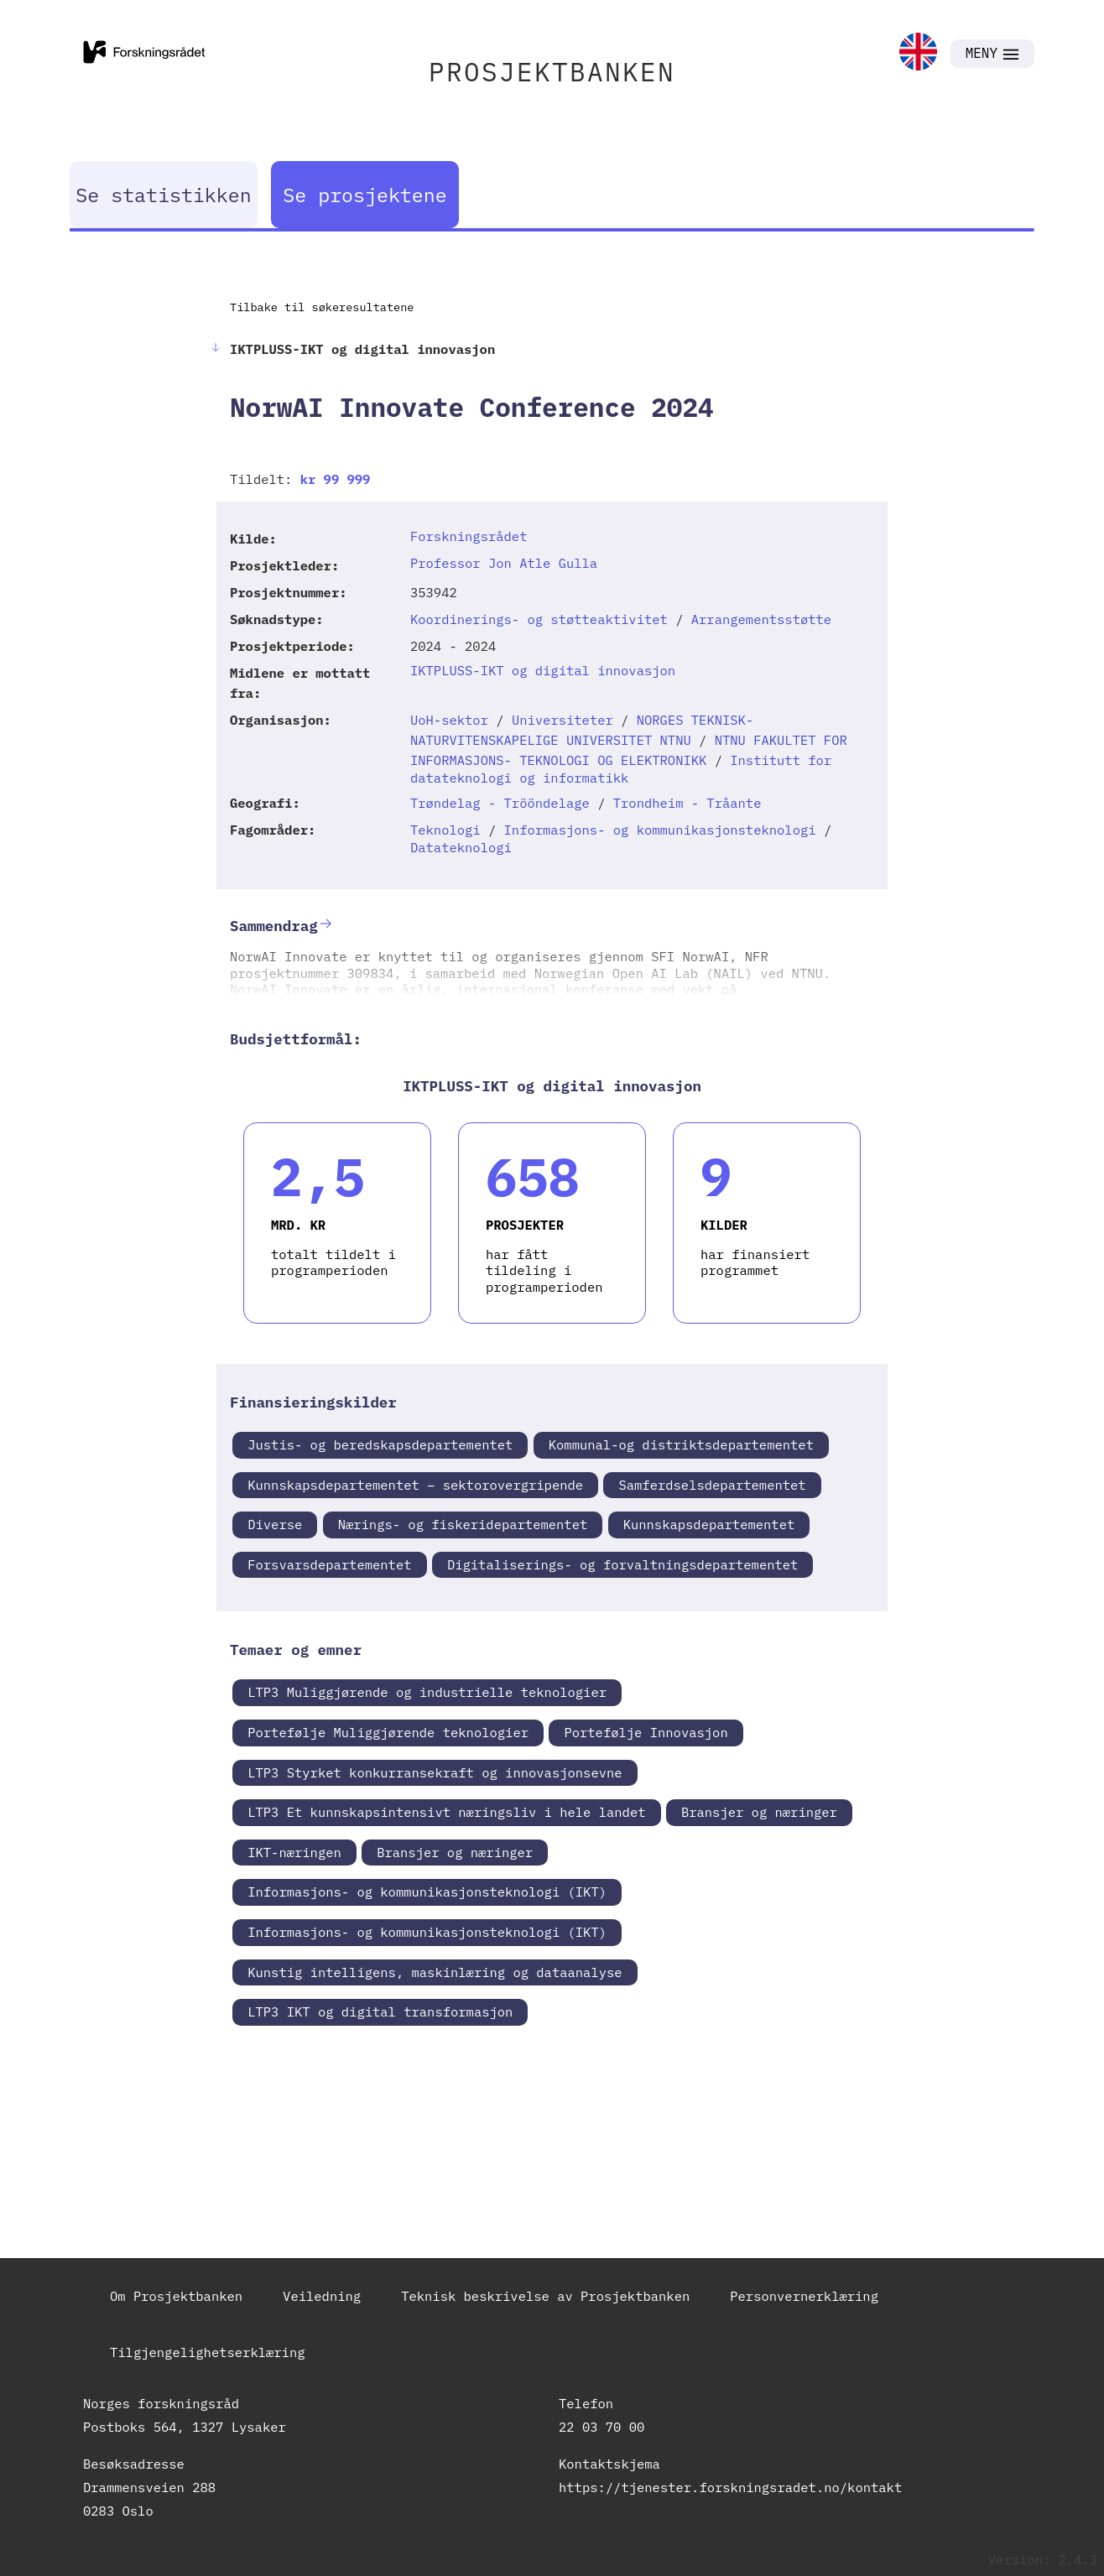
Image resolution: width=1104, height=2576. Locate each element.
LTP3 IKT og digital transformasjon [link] (380, 2011)
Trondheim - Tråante (687, 802)
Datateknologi (461, 847)
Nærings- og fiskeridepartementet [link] (463, 1524)
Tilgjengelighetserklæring (207, 2352)
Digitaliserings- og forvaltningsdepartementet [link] (623, 1564)
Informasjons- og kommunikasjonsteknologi (660, 829)
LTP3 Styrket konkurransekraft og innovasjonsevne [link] (434, 1772)
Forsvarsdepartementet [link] (329, 1564)
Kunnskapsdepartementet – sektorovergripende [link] (415, 1484)
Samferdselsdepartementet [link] (711, 1484)
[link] (918, 53)
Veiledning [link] (322, 2295)
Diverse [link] (274, 1524)
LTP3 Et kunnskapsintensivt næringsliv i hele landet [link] (446, 1811)
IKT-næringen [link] (294, 1852)
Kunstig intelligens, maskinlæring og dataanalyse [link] (434, 1972)
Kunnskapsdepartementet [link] (709, 1524)
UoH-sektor (449, 719)
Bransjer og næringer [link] (759, 1811)
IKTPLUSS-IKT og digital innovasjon (542, 670)
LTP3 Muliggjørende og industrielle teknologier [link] (427, 1692)
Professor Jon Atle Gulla (503, 562)
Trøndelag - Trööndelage (500, 802)
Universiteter (562, 719)
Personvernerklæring (804, 2295)
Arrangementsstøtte (761, 619)
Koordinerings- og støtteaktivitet (539, 619)
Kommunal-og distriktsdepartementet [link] (681, 1444)
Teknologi (445, 829)
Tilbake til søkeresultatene (322, 307)
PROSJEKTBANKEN (552, 72)
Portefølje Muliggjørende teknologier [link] (388, 1732)
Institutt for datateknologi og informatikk (620, 769)
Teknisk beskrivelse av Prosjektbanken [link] (545, 2295)
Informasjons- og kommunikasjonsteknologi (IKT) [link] (427, 1891)
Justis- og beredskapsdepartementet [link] (380, 1444)
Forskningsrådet (469, 536)
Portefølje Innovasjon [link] (645, 1732)
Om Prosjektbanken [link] (176, 2295)
